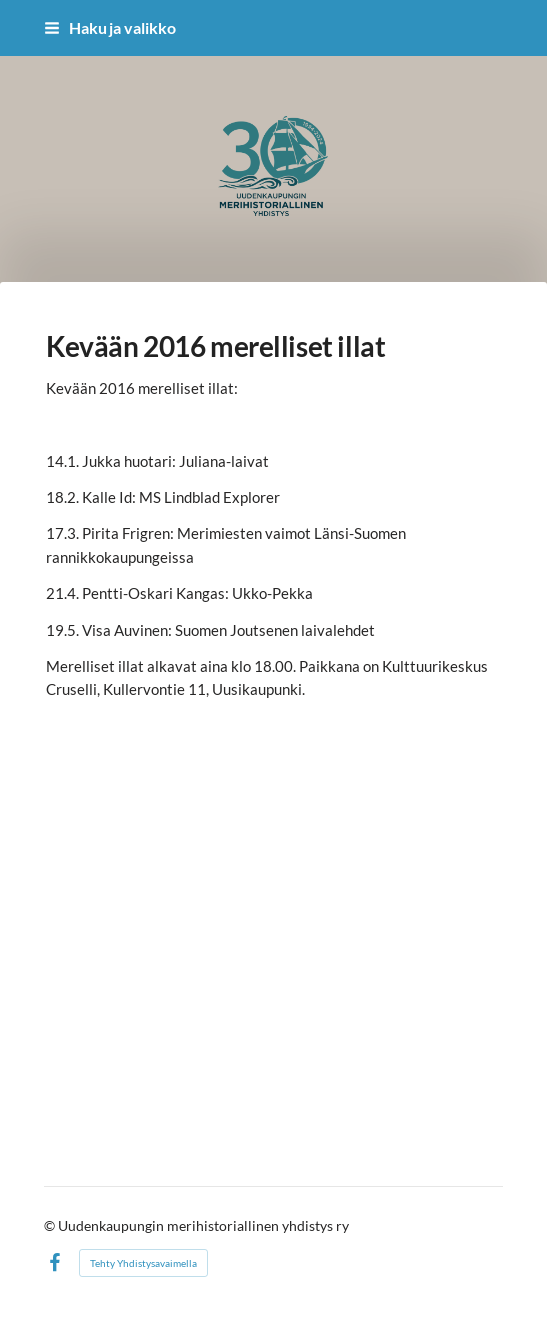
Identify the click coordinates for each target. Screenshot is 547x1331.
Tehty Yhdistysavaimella (143, 1263)
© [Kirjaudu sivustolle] (51, 1225)
